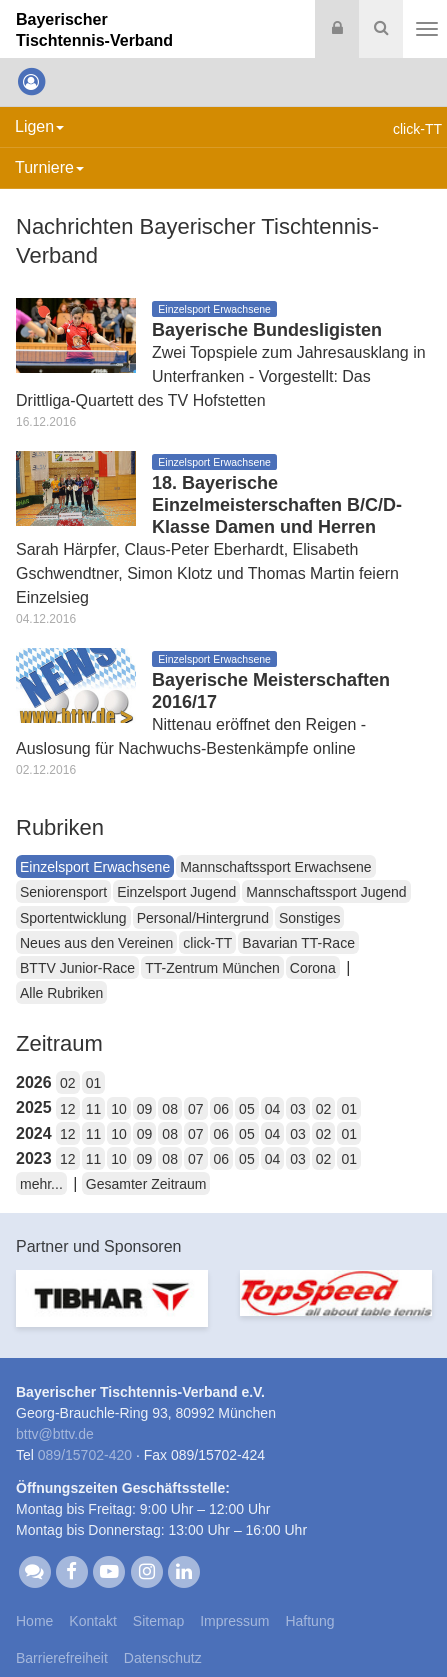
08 (170, 1109)
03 (298, 1109)
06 (222, 1109)
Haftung (309, 1621)
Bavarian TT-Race (298, 943)
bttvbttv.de (55, 1434)
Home (34, 1621)
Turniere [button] (49, 167)
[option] (112, 1310)
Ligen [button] (39, 126)
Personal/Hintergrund (203, 918)
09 (145, 1109)
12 (68, 1109)
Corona (313, 968)
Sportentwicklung (73, 918)
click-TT (207, 943)
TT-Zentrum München (212, 968)
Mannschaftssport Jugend (326, 892)
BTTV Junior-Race (77, 968)
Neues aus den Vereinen (96, 943)
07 (196, 1109)
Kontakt (92, 1621)
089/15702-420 (85, 1455)
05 (247, 1109)
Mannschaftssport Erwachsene (275, 867)
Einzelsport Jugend (176, 892)
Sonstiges (309, 918)
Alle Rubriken (61, 993)
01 (94, 1083)
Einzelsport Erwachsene (95, 867)
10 (119, 1109)
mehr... (41, 1184)
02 (68, 1083)
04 (273, 1109)
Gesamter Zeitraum (146, 1184)
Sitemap (158, 1621)
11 (94, 1109)
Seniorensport (63, 892)
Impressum (234, 1621)
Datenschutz (163, 1658)
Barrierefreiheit (62, 1658)
